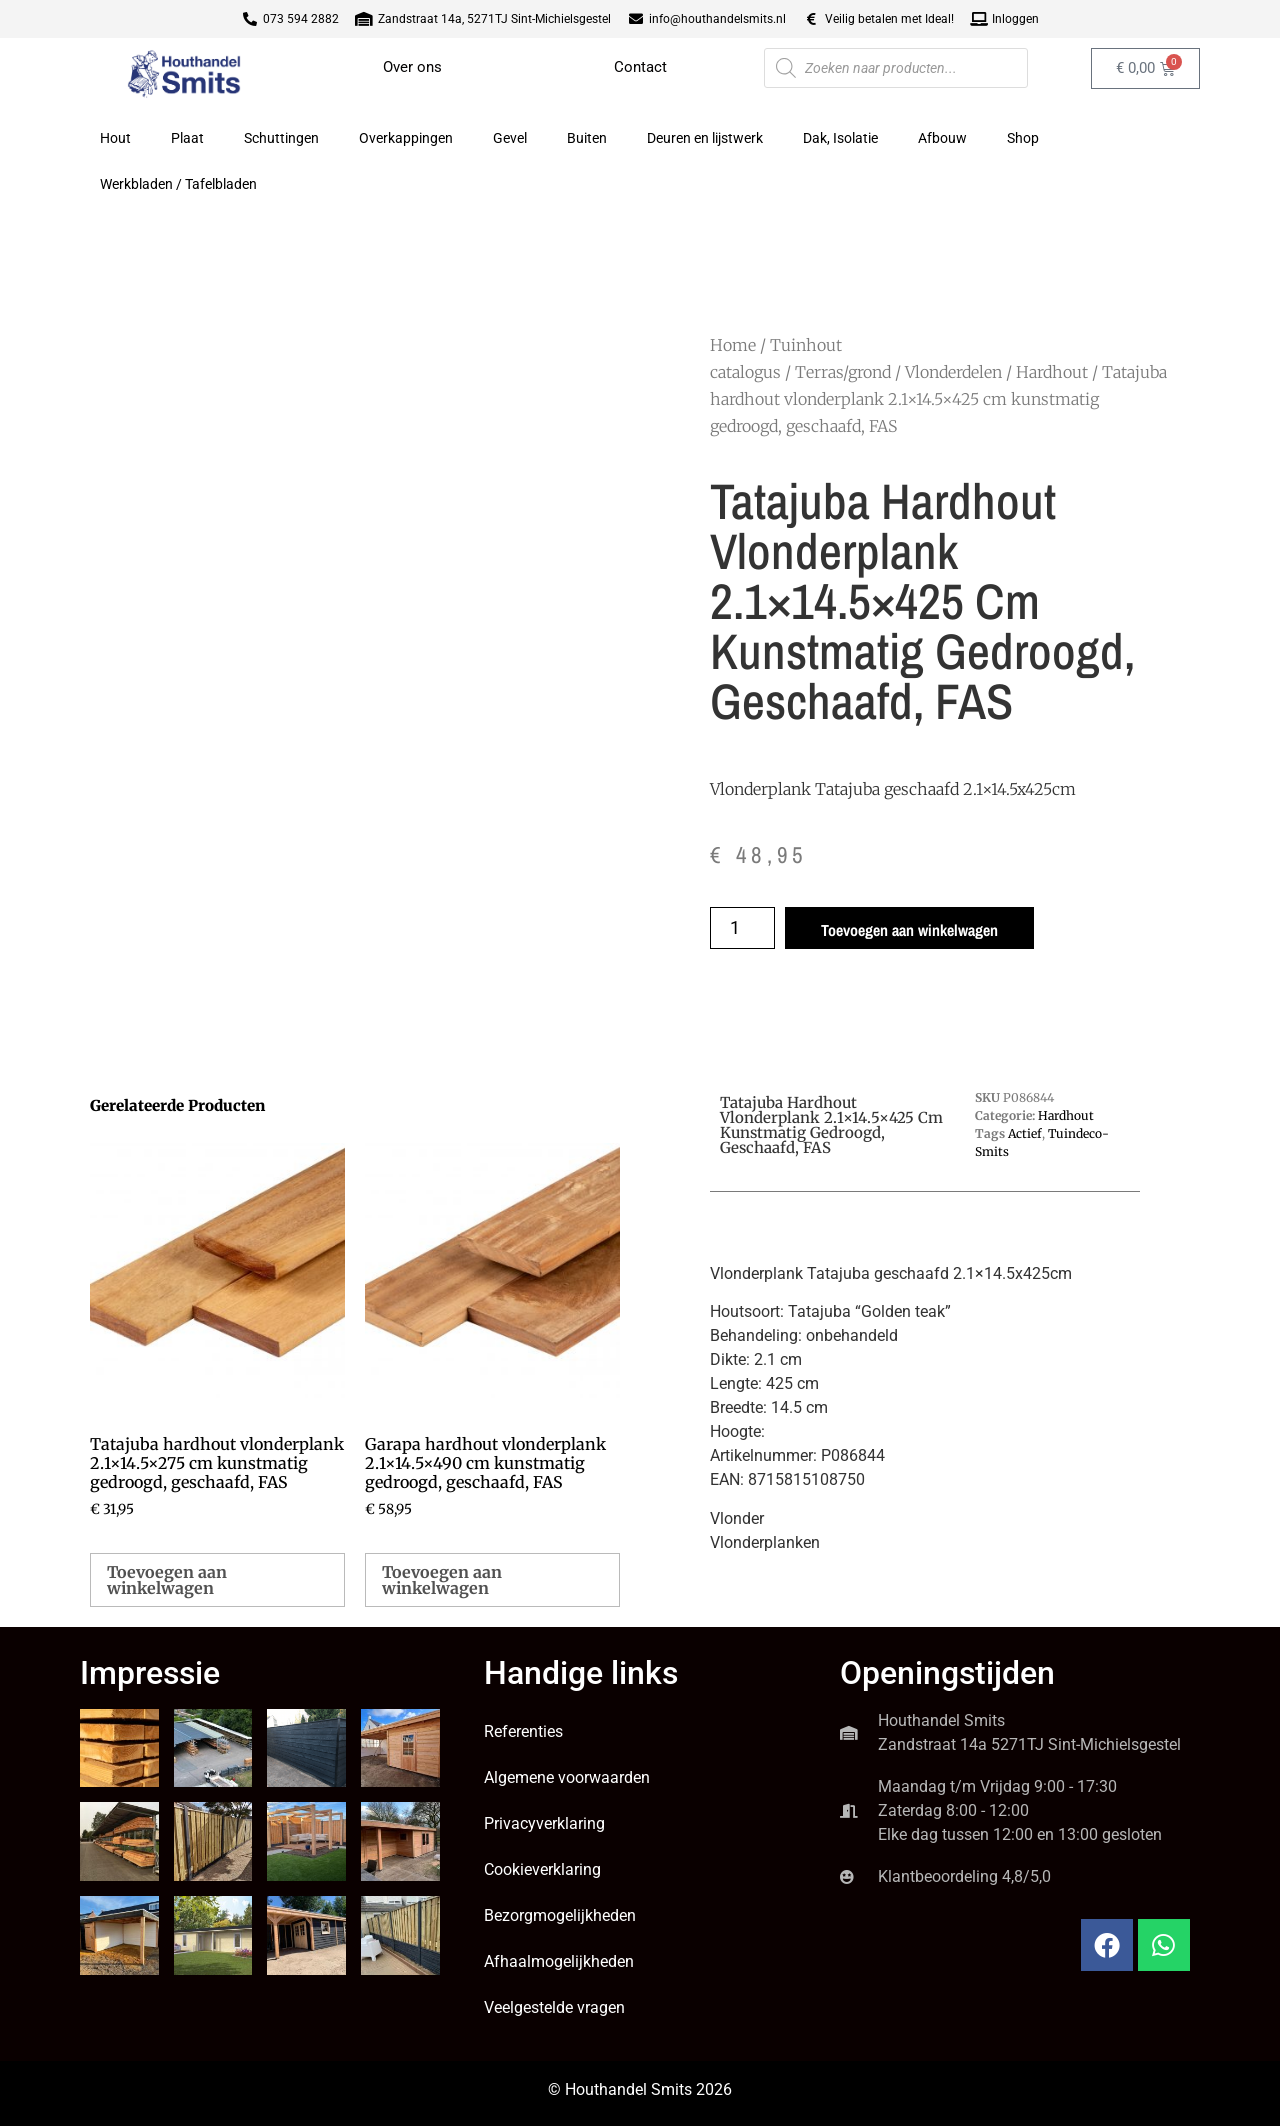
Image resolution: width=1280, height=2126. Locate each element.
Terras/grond (843, 372)
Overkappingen (406, 138)
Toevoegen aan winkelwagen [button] (167, 1580)
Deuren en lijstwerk (705, 138)
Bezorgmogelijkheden (560, 1915)
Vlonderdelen (953, 372)
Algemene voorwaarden (567, 1777)
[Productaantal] (742, 928)
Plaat (187, 138)
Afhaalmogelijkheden (559, 1961)
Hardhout (1052, 372)
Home (733, 345)
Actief (1025, 1133)
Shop (1023, 138)
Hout (115, 138)
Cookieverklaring (542, 1869)
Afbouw (942, 138)
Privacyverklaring (544, 1823)
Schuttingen (281, 138)
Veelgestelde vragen (554, 2007)
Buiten (587, 138)
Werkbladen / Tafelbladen (178, 184)
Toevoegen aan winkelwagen (909, 930)
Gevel (510, 138)
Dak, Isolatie (840, 138)
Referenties (523, 1731)
